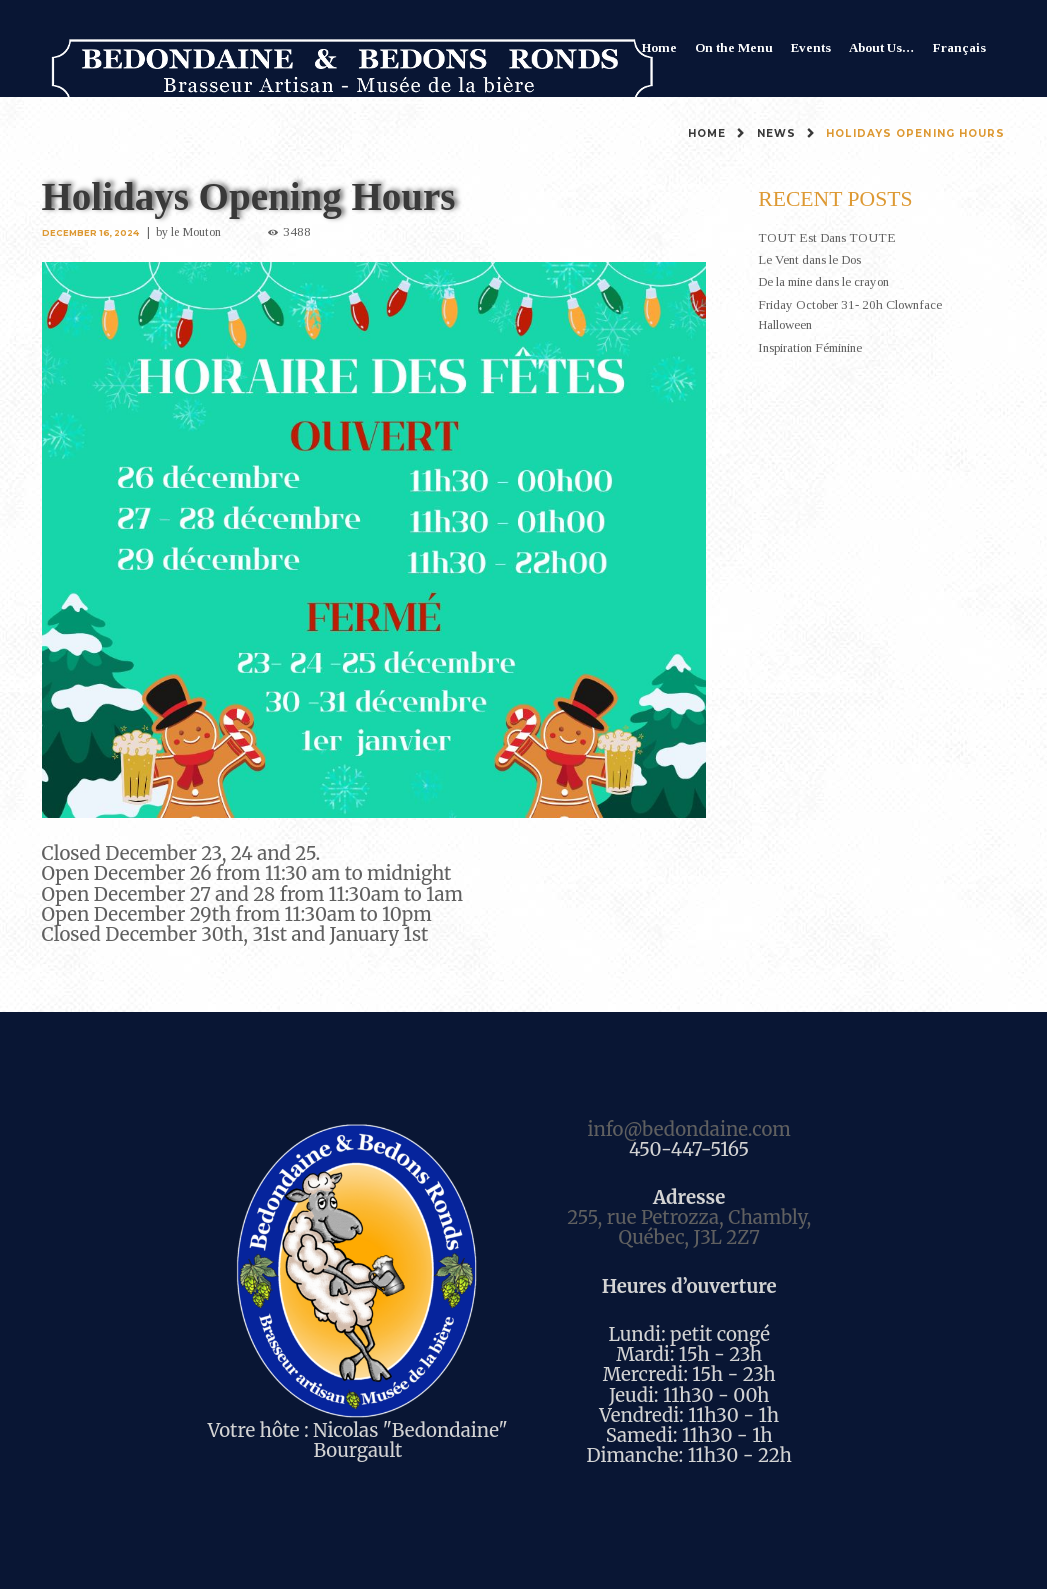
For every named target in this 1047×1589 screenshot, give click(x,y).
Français (959, 47)
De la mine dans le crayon (823, 281)
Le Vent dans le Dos (809, 259)
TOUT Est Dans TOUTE (827, 237)
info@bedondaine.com (688, 1129)
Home (659, 47)
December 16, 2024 (90, 233)
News (776, 133)
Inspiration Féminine (810, 347)
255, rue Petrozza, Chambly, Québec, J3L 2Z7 (689, 1227)
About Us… (881, 47)
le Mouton (196, 232)
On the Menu (734, 47)
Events (811, 47)
